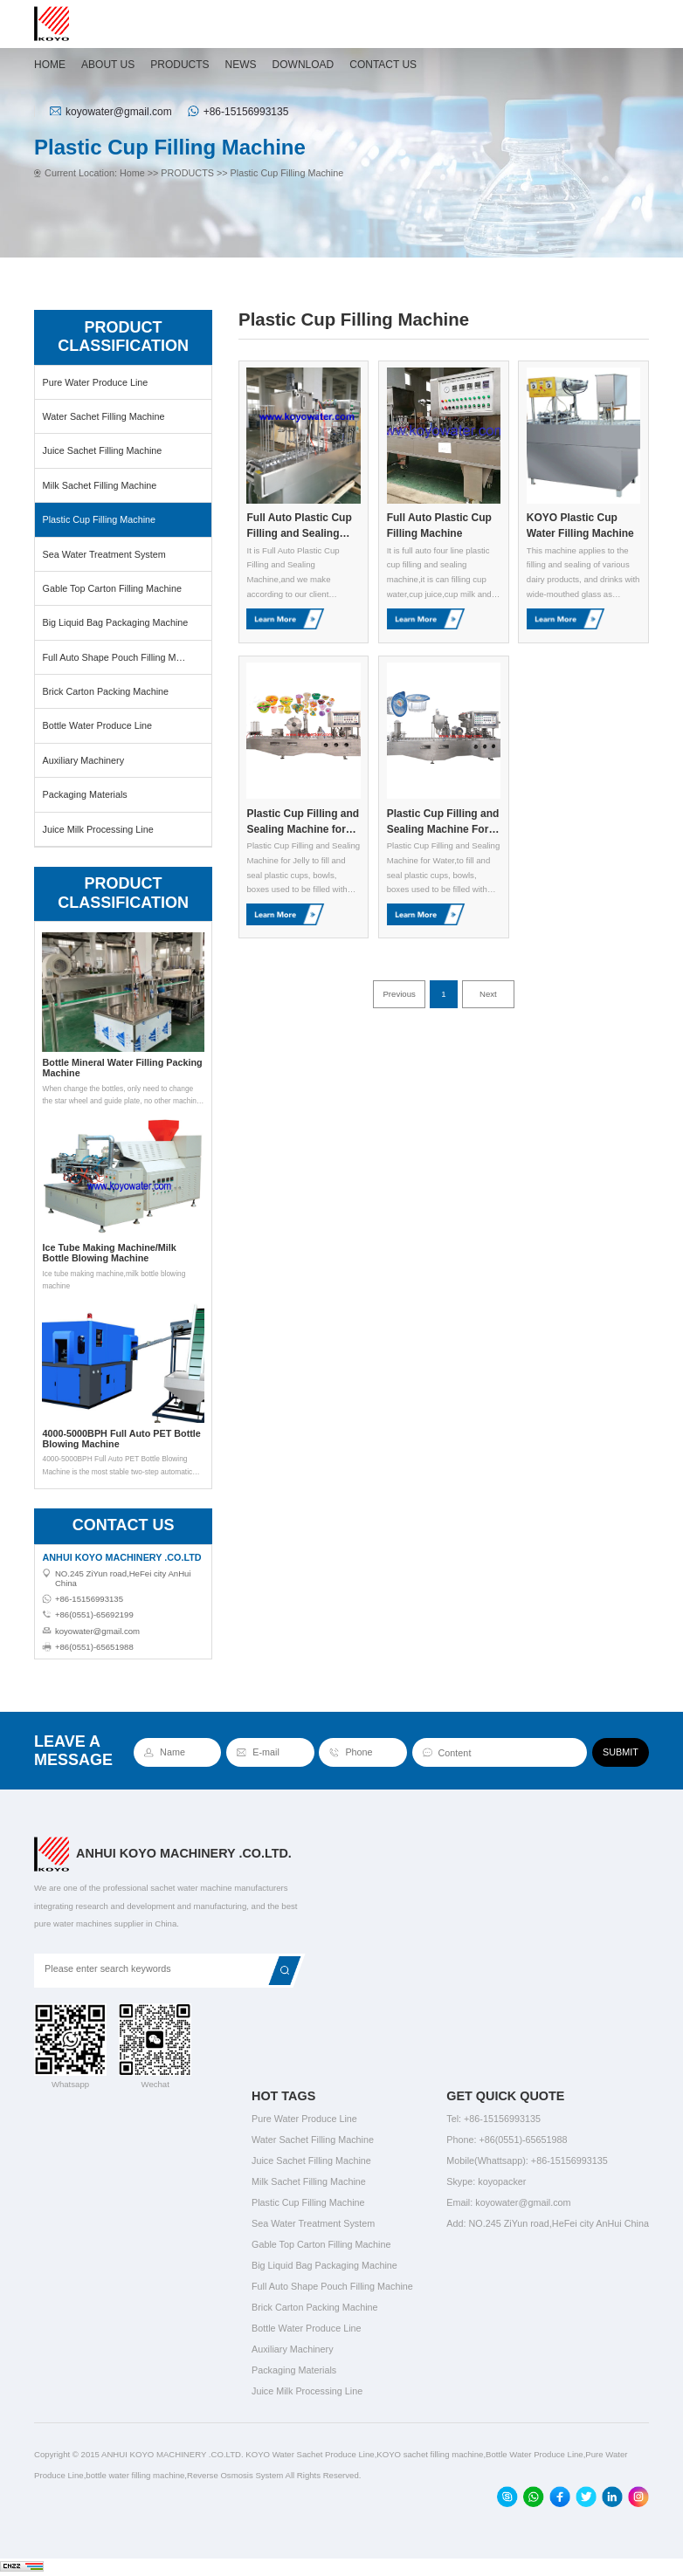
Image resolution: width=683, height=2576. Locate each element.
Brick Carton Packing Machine (105, 691)
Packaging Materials (84, 794)
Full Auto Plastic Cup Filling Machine (439, 525)
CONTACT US (383, 64)
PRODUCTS (179, 64)
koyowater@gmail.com (119, 112)
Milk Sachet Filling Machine (99, 485)
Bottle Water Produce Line (97, 725)
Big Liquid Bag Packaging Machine (115, 622)
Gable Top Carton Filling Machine (111, 588)
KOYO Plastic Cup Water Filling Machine (580, 525)
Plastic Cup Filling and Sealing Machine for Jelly (302, 822)
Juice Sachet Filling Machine (102, 450)
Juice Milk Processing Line (97, 829)
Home (132, 173)
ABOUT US (108, 64)
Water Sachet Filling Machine (103, 416)
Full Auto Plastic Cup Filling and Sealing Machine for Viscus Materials (298, 526)
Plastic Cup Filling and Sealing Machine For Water (443, 822)
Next (488, 994)
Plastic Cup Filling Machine (287, 173)
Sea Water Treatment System (103, 554)
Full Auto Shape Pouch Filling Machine (123, 657)
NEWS (241, 64)
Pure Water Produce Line (95, 382)
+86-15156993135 (246, 112)
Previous (399, 994)
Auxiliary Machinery (83, 760)
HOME (50, 64)
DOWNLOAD (304, 64)
